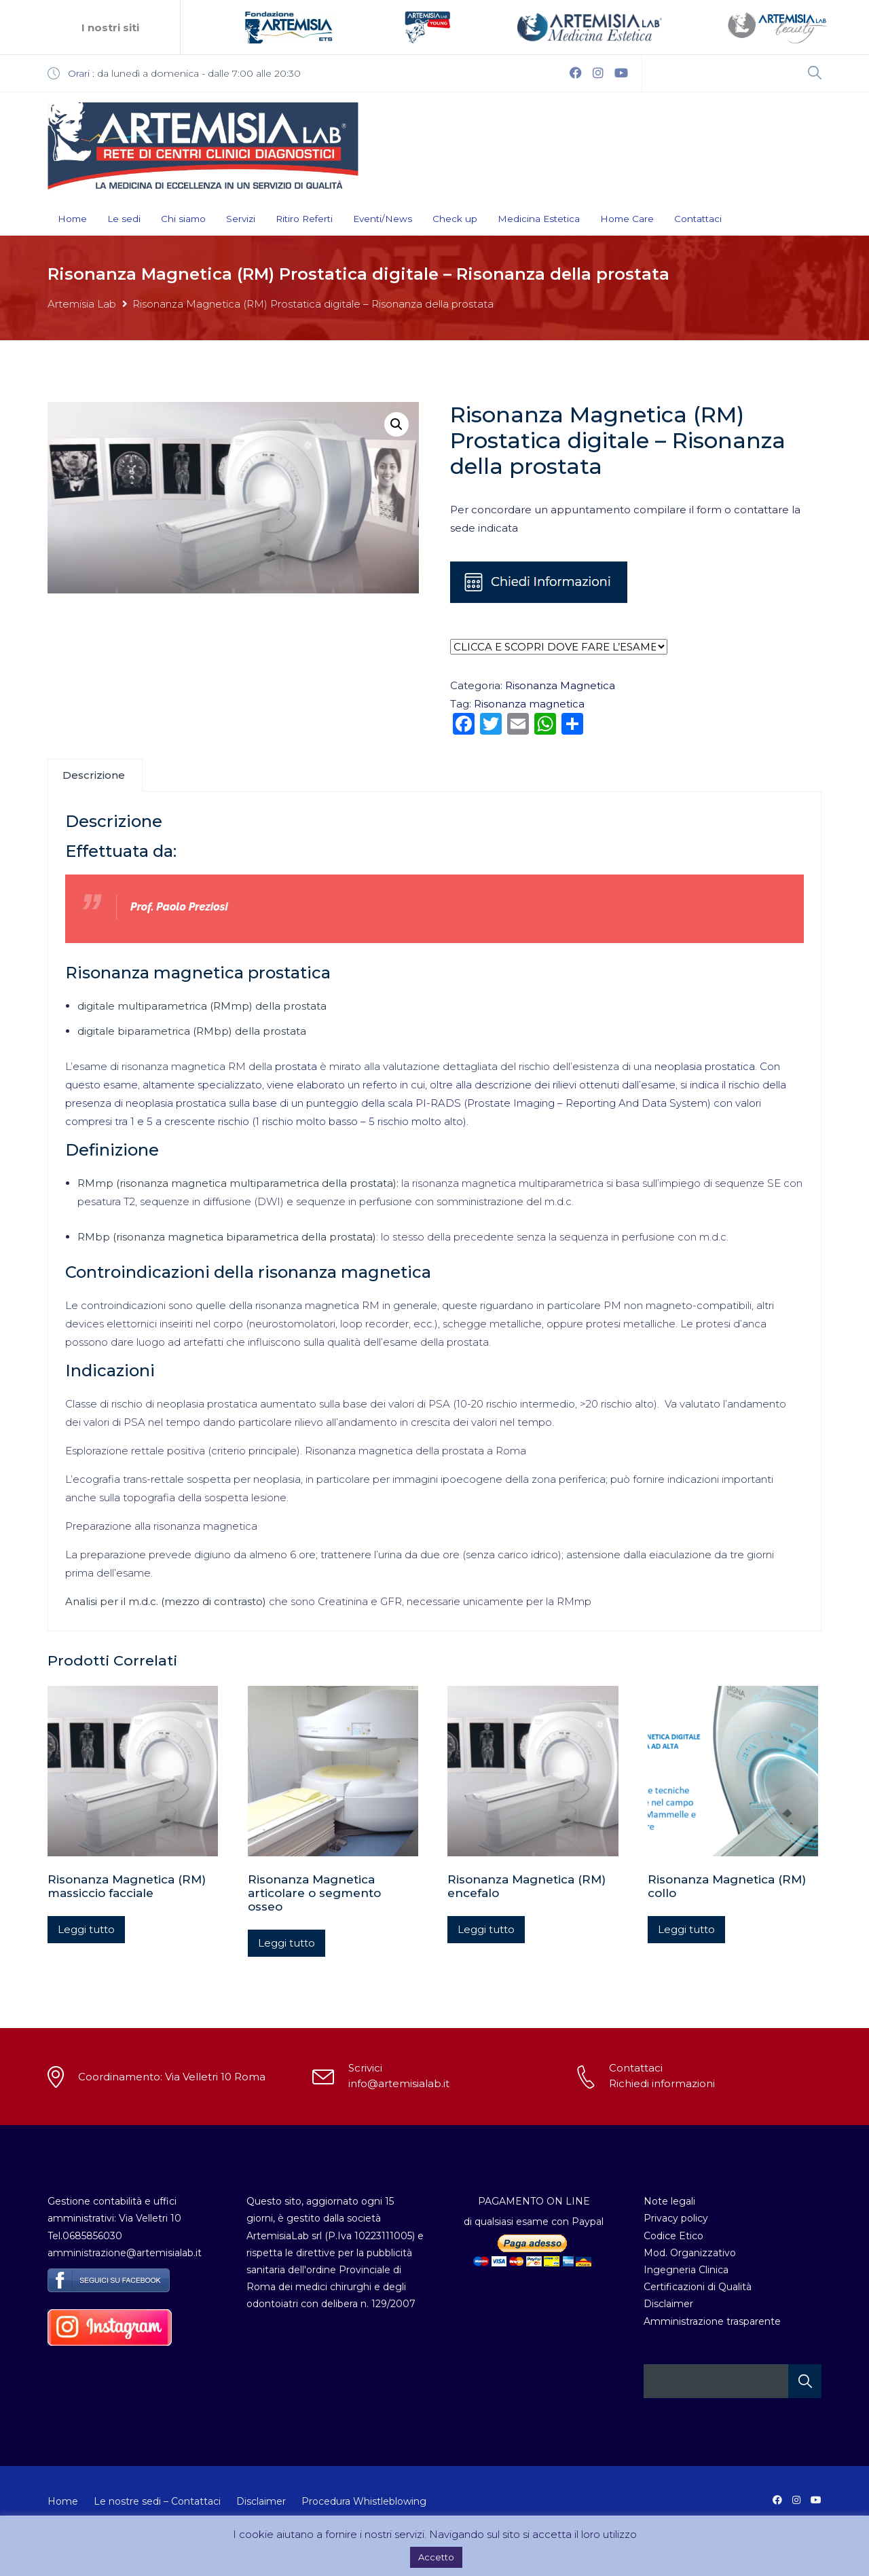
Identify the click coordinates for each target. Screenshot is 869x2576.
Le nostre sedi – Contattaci (157, 2501)
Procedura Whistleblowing (363, 2501)
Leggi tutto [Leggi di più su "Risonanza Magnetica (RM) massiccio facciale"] (86, 1929)
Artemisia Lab (82, 303)
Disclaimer (668, 2304)
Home (72, 218)
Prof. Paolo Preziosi (179, 906)
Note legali (669, 2201)
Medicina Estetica (539, 218)
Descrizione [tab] (93, 775)
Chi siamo (183, 218)
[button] (396, 424)
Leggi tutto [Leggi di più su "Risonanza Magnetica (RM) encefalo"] (486, 1929)
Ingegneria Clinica (686, 2270)
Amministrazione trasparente (712, 2321)
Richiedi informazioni (662, 2083)
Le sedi (124, 218)
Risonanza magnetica (529, 703)
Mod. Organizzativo (690, 2253)
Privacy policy (676, 2218)
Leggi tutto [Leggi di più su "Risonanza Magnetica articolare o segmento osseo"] (286, 1942)
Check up (454, 218)
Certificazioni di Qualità (698, 2287)
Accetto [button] (436, 2557)
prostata (296, 1066)
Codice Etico (673, 2236)
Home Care (627, 218)
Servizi (240, 218)
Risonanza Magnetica (560, 685)
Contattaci (698, 218)
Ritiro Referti (304, 218)
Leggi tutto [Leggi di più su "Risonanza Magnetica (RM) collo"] (686, 1929)
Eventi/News (382, 218)
